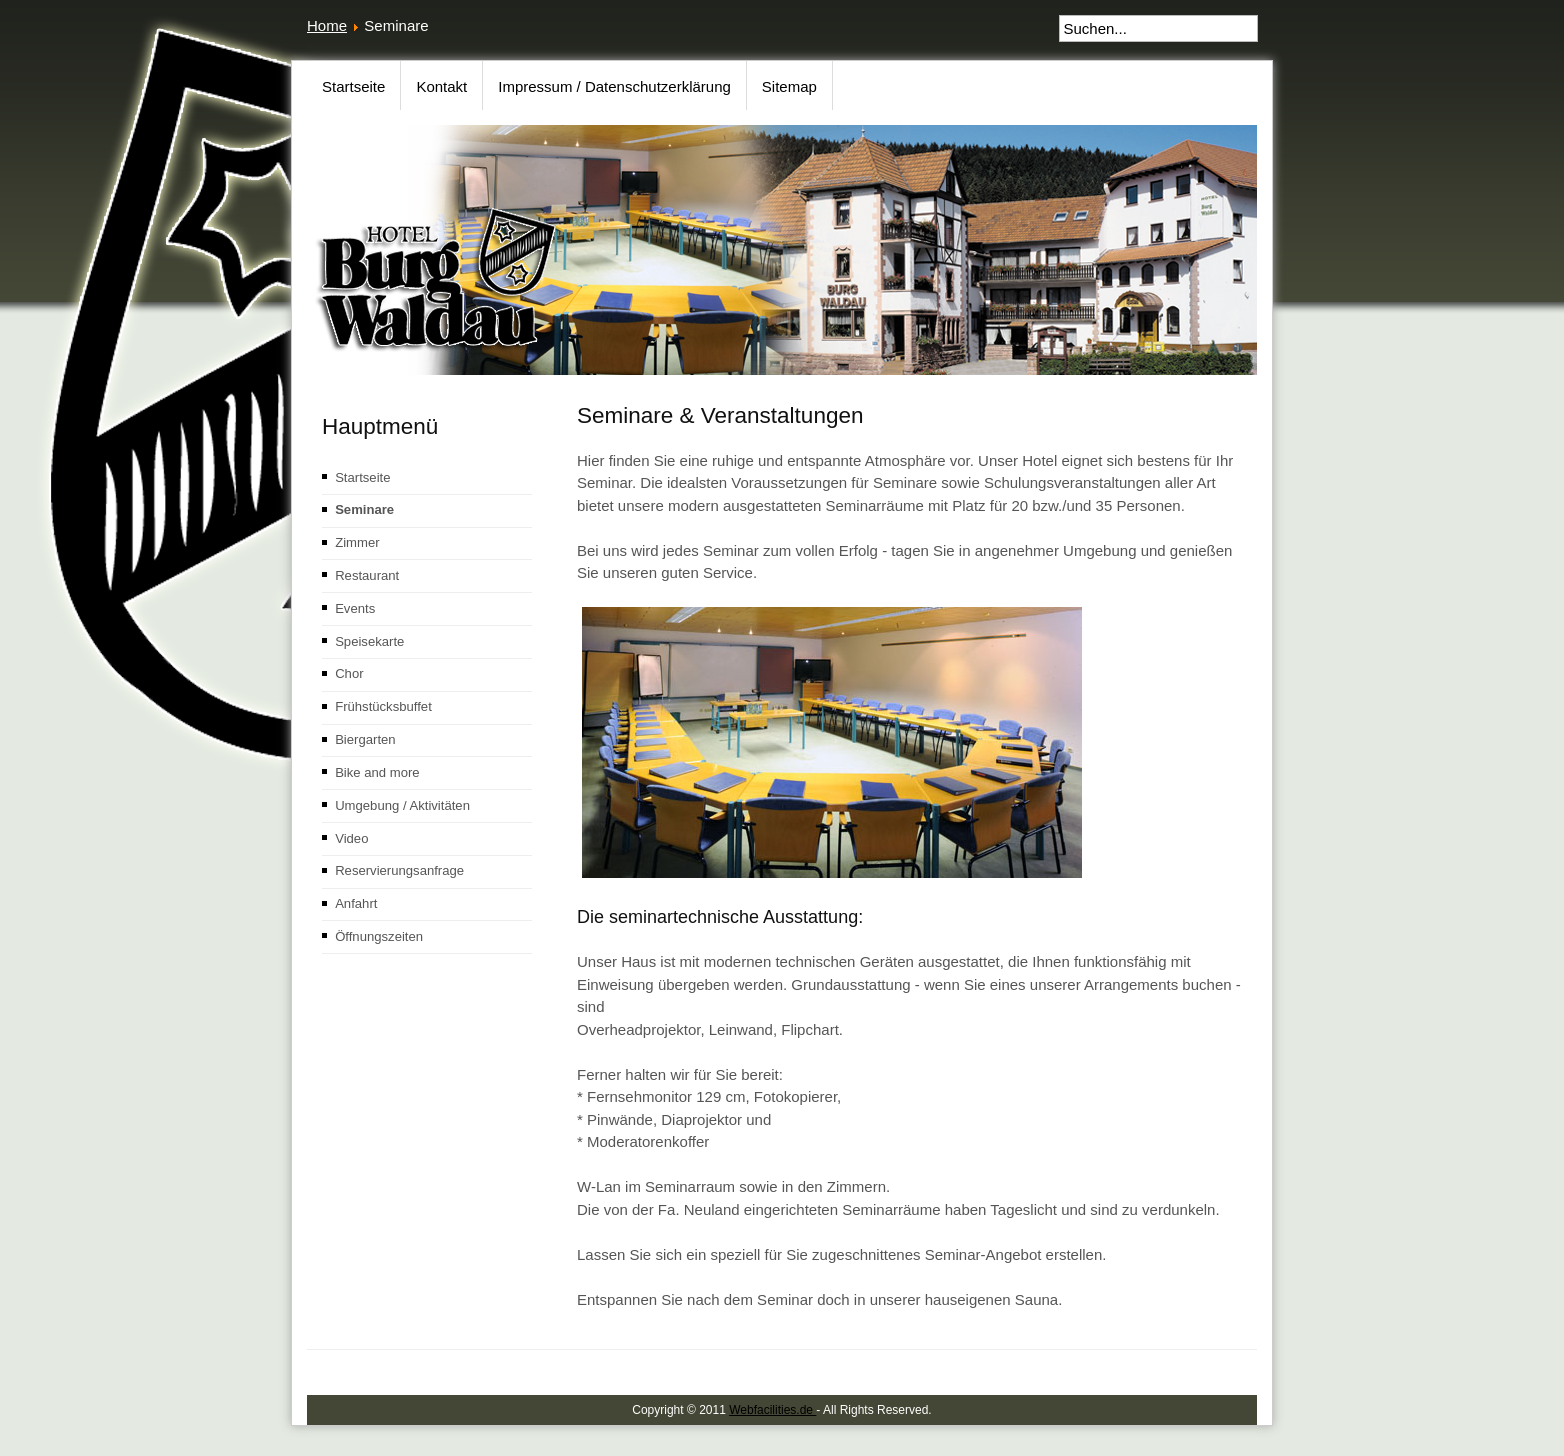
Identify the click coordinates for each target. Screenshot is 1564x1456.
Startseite (353, 86)
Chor (349, 673)
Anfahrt (356, 903)
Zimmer (357, 542)
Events (355, 608)
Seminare (364, 509)
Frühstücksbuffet (383, 706)
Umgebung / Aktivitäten (402, 805)
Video (351, 838)
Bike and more (377, 772)
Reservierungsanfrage (399, 870)
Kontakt (441, 86)
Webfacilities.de (772, 1410)
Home (327, 25)
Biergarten (365, 739)
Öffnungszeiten (379, 936)
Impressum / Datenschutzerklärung (614, 86)
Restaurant (367, 575)
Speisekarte (369, 641)
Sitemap (789, 86)
